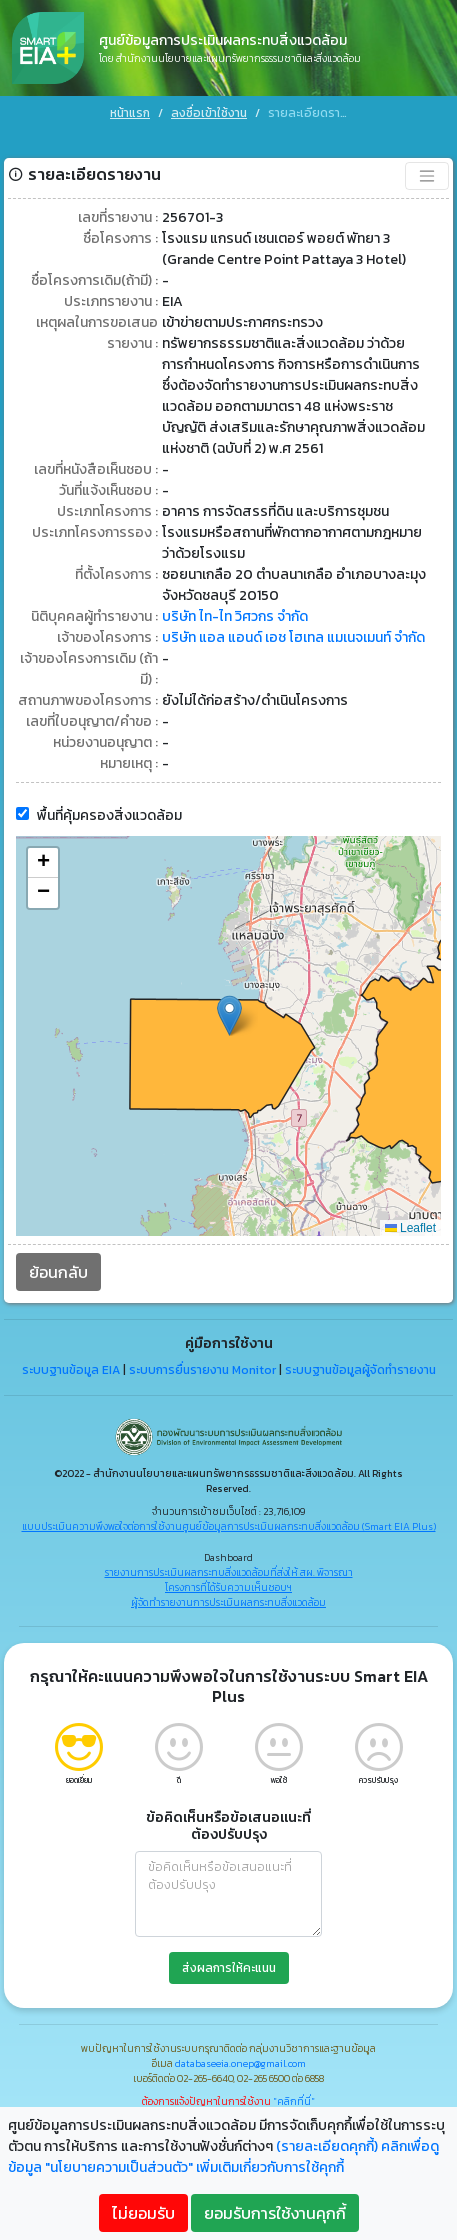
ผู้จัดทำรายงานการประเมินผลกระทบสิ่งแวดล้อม (228, 1577)
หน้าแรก (130, 113)
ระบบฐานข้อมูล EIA (71, 1345)
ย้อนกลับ (58, 1247)
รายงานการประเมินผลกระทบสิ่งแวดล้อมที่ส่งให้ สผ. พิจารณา (229, 1547)
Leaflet (410, 1203)
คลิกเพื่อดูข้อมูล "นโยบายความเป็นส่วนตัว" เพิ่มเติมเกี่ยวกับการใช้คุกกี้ (223, 2157)
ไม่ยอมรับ (143, 2213)
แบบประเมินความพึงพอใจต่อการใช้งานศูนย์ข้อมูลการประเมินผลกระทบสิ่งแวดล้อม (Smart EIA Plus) (229, 1501)
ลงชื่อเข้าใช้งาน (209, 113)
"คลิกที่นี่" (294, 2076)
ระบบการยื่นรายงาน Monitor (202, 1345)
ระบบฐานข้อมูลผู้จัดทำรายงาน (360, 1345)
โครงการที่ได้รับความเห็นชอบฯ (228, 1562)
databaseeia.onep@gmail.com (240, 2038)
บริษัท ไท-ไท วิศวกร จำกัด (235, 591)
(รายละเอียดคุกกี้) (327, 2146)
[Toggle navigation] (427, 151)
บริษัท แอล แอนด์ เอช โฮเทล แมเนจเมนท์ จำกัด (293, 612)
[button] (229, 990)
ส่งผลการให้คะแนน (229, 1943)
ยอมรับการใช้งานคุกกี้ (275, 2213)
